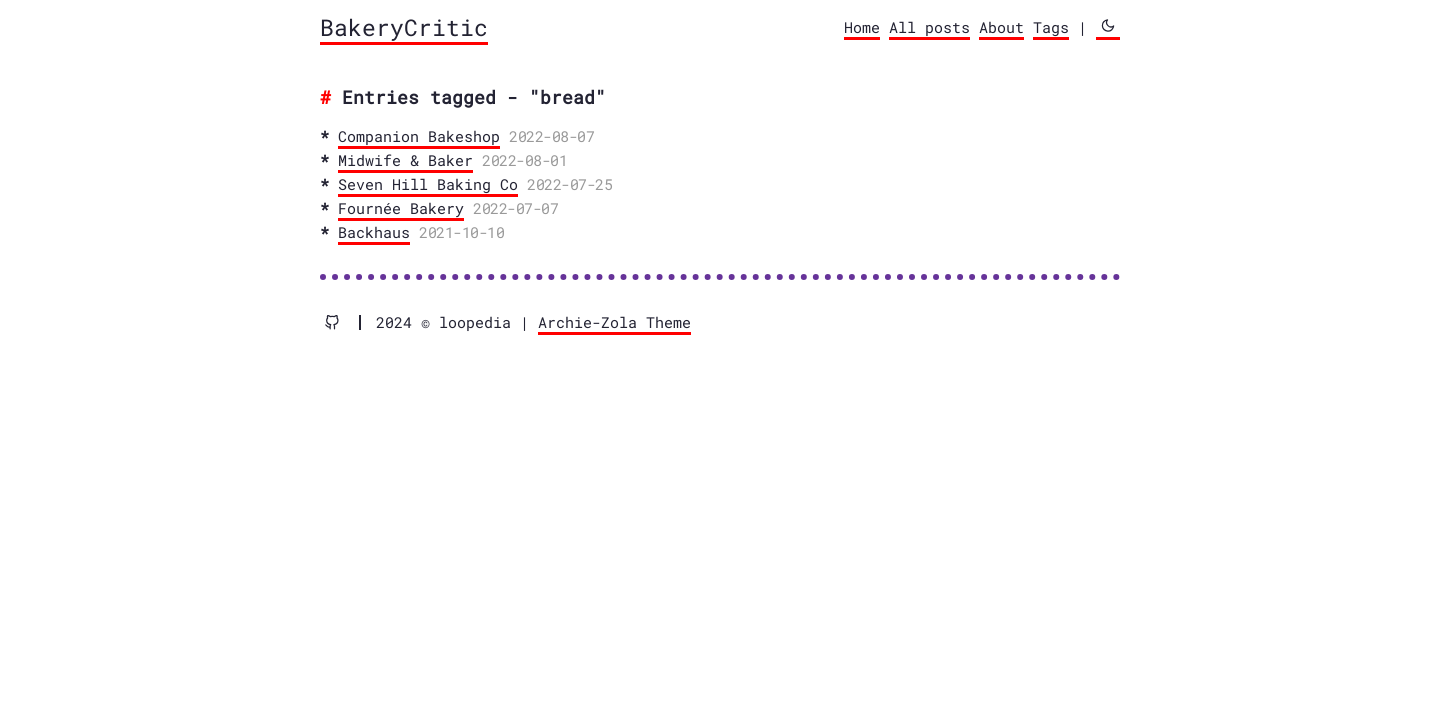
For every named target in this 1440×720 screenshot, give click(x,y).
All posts (929, 27)
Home (862, 27)
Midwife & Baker (405, 160)
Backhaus (374, 232)
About (1001, 27)
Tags (1051, 27)
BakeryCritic (404, 27)
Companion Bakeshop (419, 136)
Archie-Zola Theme (614, 322)
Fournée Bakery (401, 208)
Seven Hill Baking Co (428, 184)
